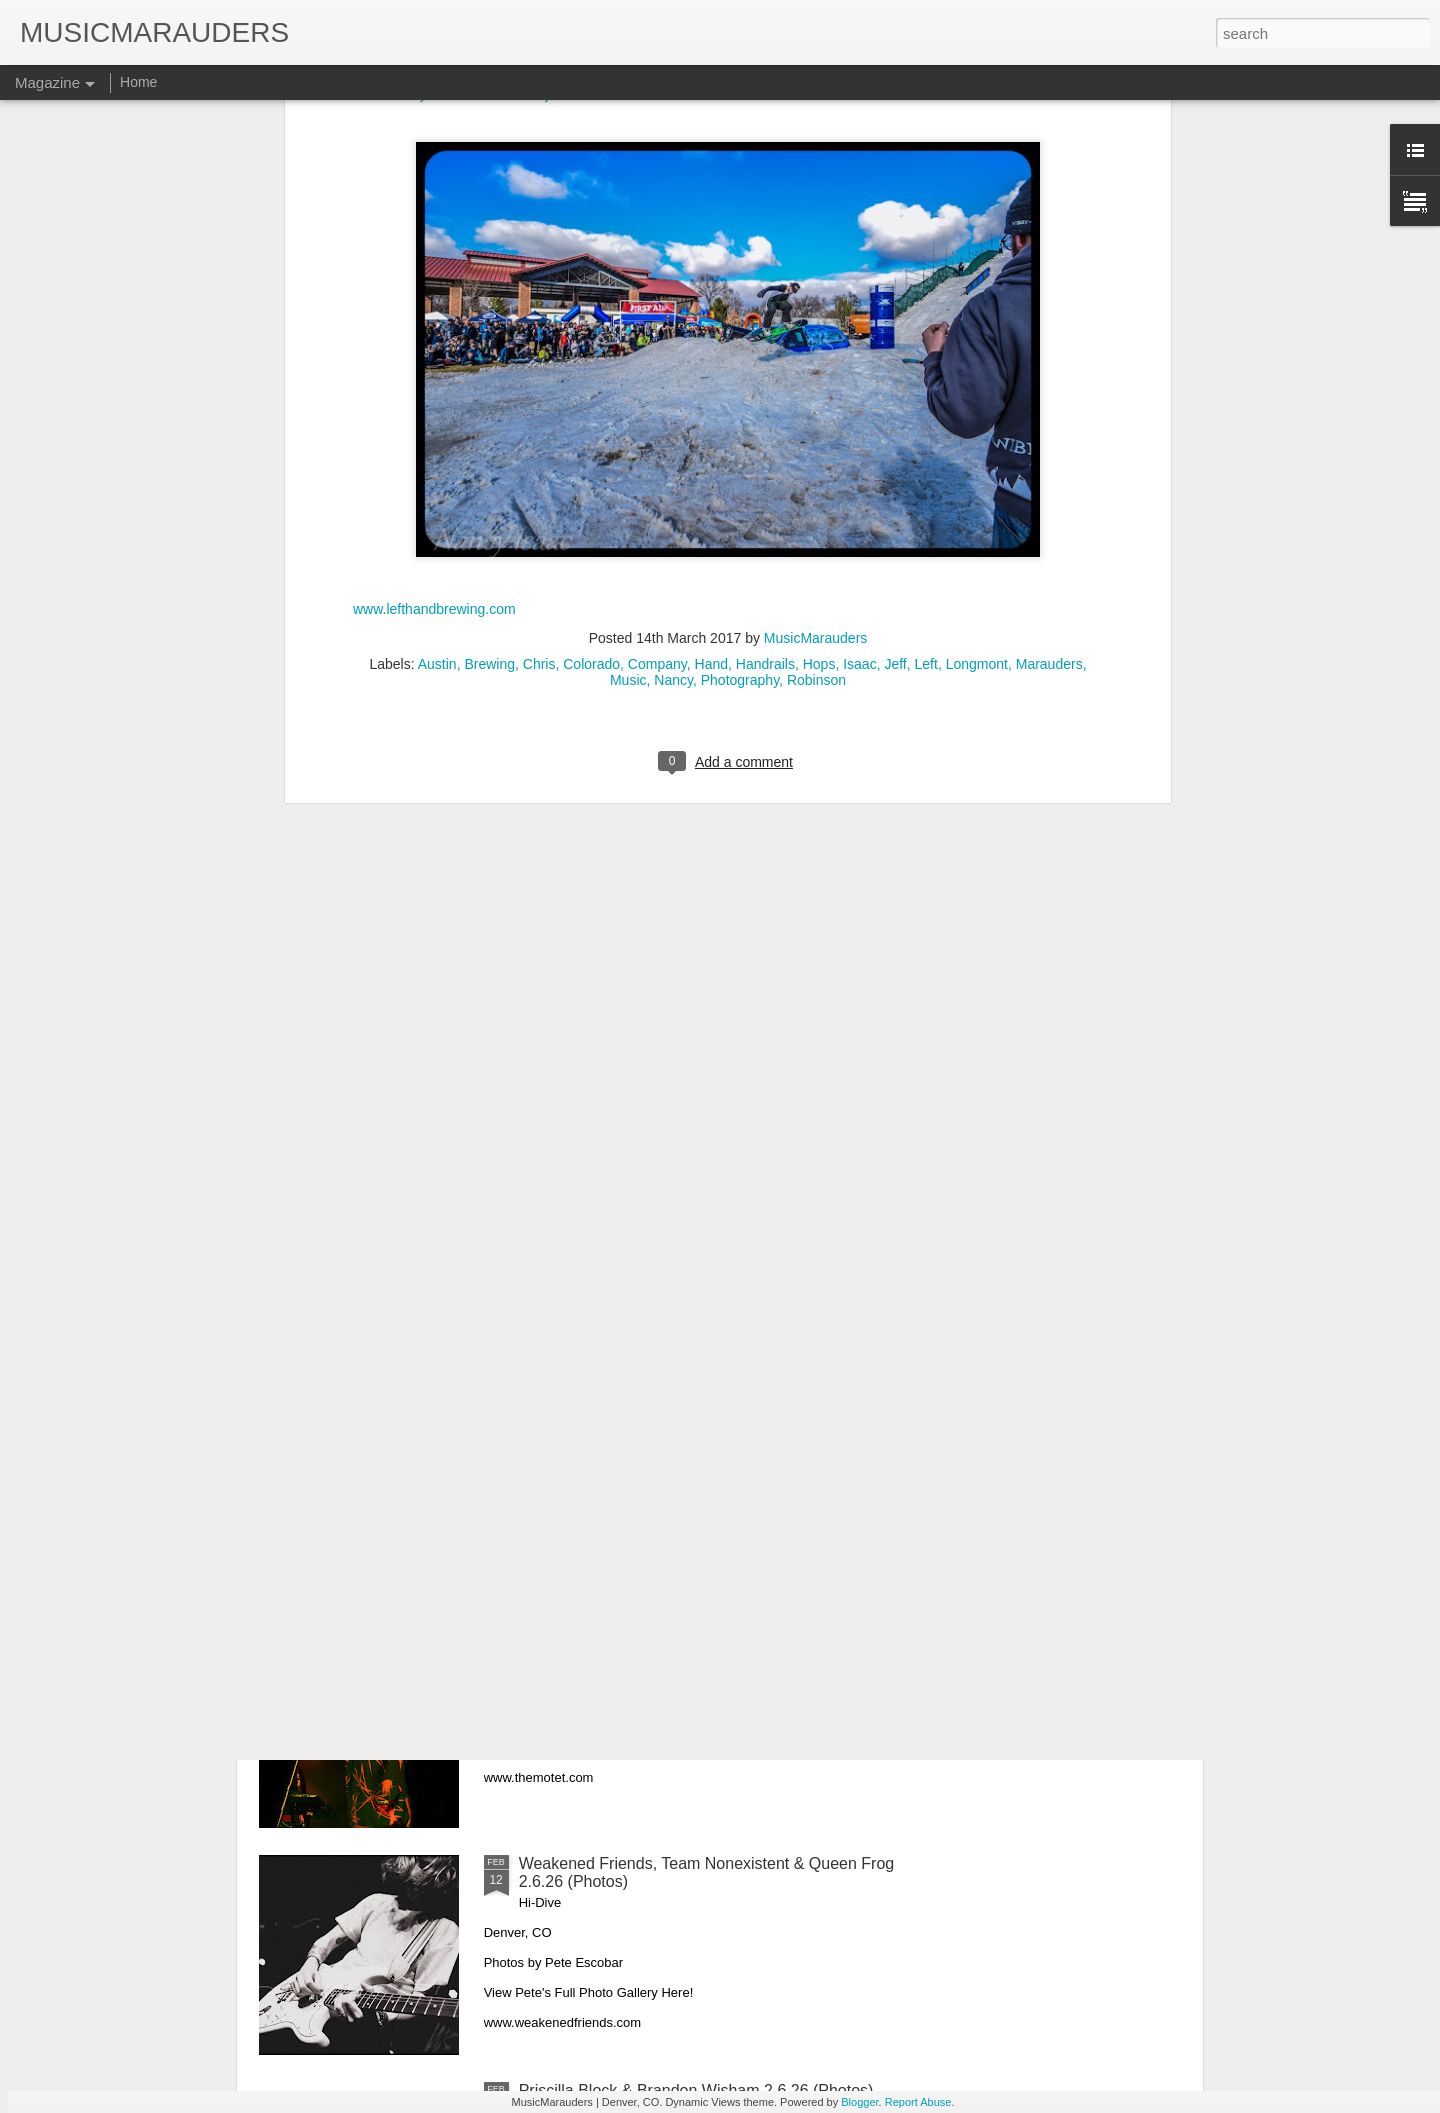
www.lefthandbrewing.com (434, 171)
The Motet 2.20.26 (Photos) (616, 1636)
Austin (437, 226)
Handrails (765, 226)
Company (657, 226)
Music (628, 242)
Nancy (673, 242)
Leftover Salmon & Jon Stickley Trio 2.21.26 (674, 1409)
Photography (740, 242)
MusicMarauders (815, 200)
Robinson (816, 242)
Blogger (859, 2102)
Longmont (977, 226)
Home (138, 82)
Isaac (859, 226)
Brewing (489, 226)
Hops (819, 226)
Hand (711, 226)
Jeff (895, 226)
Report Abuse (918, 2102)
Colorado (591, 226)
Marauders (1049, 226)
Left (926, 226)
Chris (539, 226)
